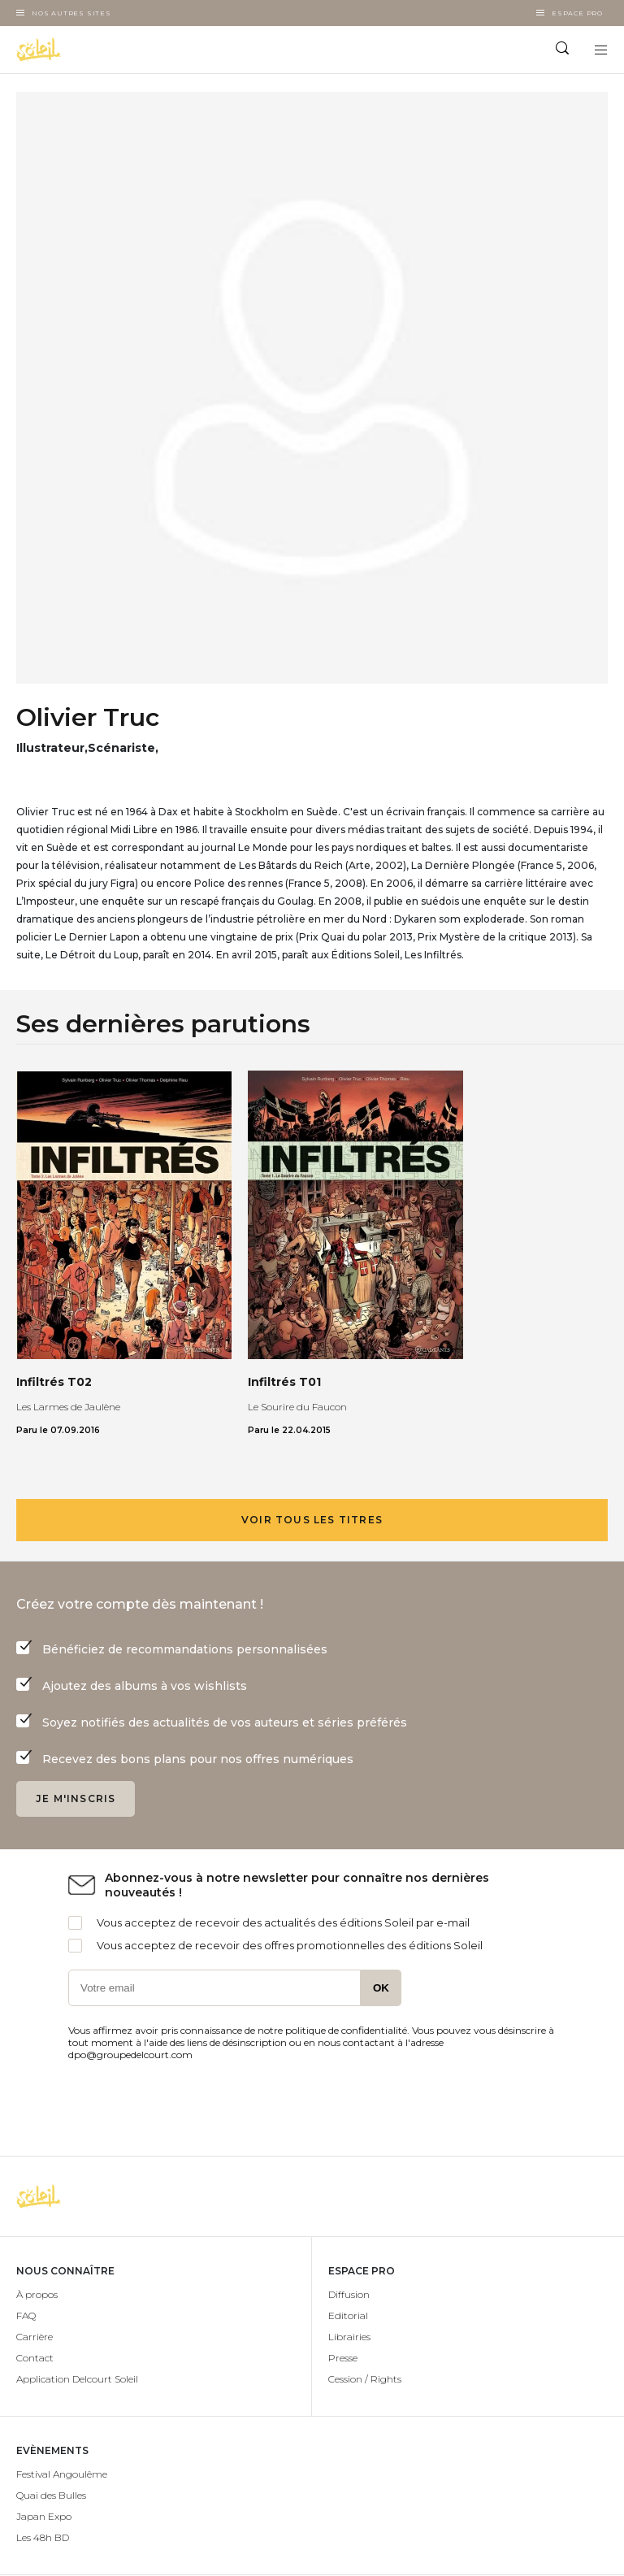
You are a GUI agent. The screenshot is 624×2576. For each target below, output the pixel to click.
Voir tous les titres (312, 1520)
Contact (35, 2358)
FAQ (26, 2315)
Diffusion (349, 2294)
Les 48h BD (42, 2537)
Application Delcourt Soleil (77, 2379)
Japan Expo (44, 2516)
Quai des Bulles (51, 2495)
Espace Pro (577, 13)
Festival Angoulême (61, 2474)
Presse (343, 2358)
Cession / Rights (364, 2379)
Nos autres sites (71, 13)
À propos (37, 2294)
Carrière (34, 2337)
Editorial (348, 2315)
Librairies (349, 2337)
